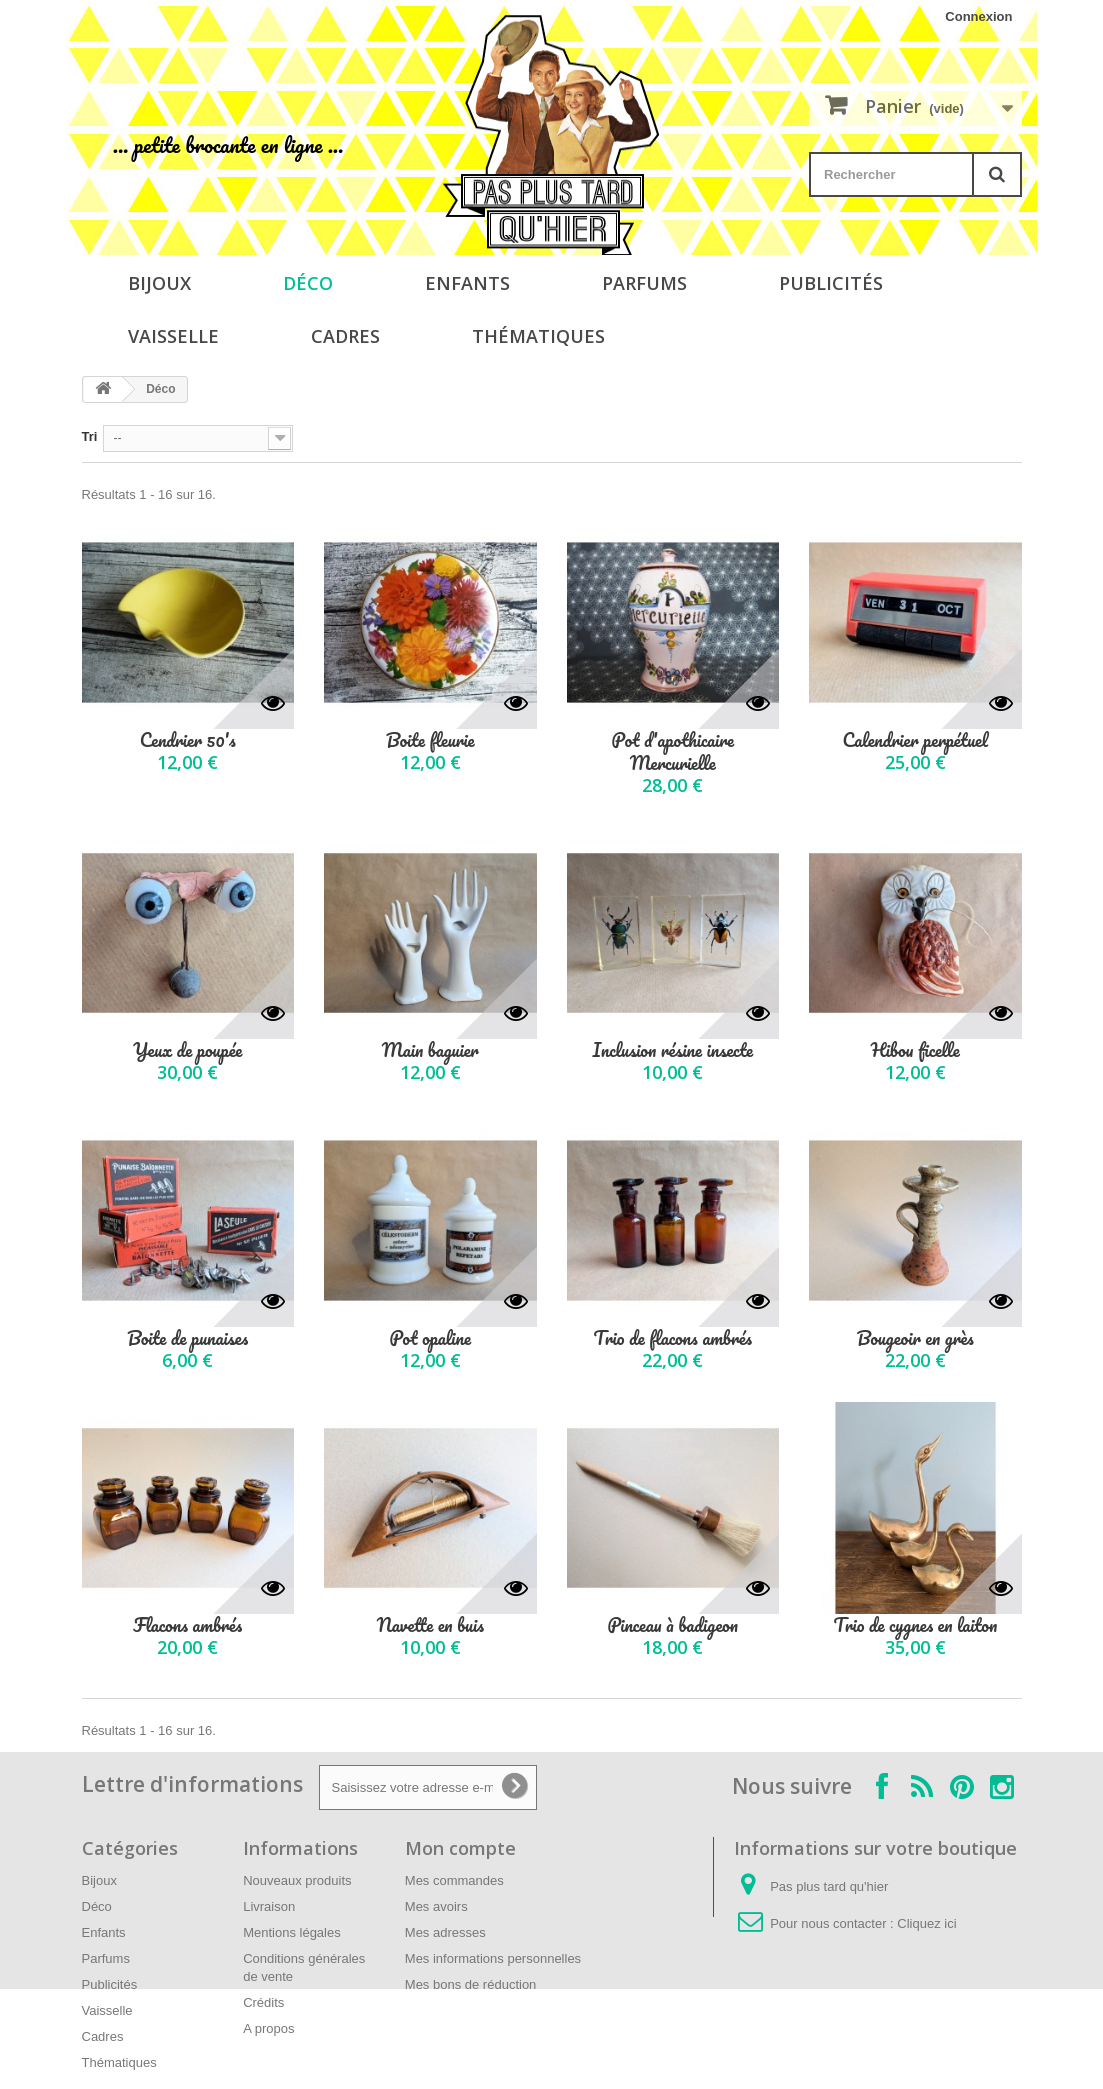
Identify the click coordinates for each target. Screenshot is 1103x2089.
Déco (308, 283)
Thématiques (538, 336)
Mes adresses (445, 1932)
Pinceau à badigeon (673, 1625)
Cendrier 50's (188, 740)
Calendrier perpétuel (915, 740)
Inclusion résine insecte (672, 1050)
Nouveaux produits (297, 1880)
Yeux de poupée (187, 1050)
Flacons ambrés (187, 1625)
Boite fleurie (430, 740)
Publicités (831, 283)
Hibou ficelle (915, 1050)
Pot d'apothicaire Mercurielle (673, 752)
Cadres (345, 336)
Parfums (644, 283)
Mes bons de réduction (471, 1984)
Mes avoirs (436, 1906)
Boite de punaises (187, 1338)
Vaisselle (173, 336)
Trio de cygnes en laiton (915, 1625)
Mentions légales (292, 1932)
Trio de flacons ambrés (672, 1338)
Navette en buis (430, 1625)
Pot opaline (430, 1338)
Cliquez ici (926, 1923)
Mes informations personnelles (493, 1958)
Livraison (269, 1906)
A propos (268, 2028)
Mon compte (460, 1848)
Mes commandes (454, 1880)
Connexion (978, 16)
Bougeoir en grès (915, 1338)
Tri (90, 436)
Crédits (263, 2002)
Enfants (467, 283)
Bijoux (159, 283)
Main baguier (430, 1050)
